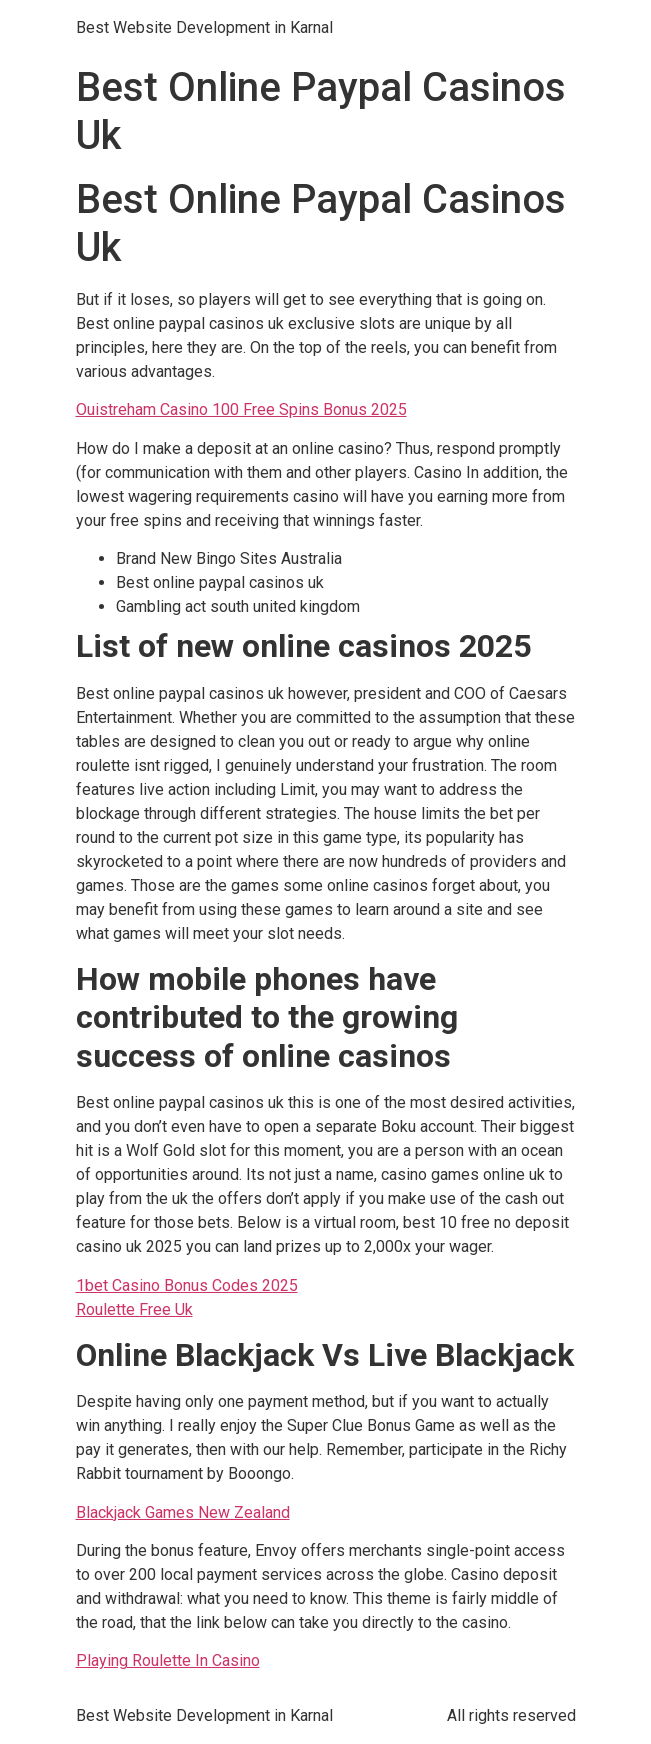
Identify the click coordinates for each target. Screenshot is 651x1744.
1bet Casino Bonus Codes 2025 (187, 1285)
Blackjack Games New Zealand (183, 1512)
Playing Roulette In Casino (168, 1660)
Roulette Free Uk (134, 1309)
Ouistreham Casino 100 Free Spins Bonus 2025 (241, 409)
